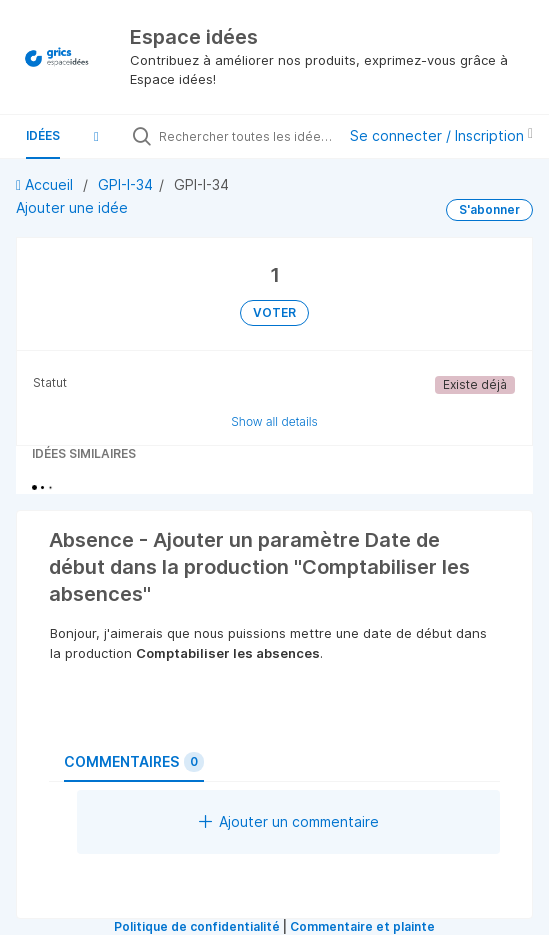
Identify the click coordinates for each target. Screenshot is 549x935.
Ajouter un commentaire (289, 821)
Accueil (46, 184)
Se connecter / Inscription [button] (441, 135)
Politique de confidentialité (197, 926)
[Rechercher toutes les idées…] (242, 136)
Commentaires (134, 762)
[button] (96, 136)
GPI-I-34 (125, 184)
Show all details (274, 421)
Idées (43, 135)
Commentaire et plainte (362, 926)
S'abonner (489, 209)
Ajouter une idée (72, 207)
